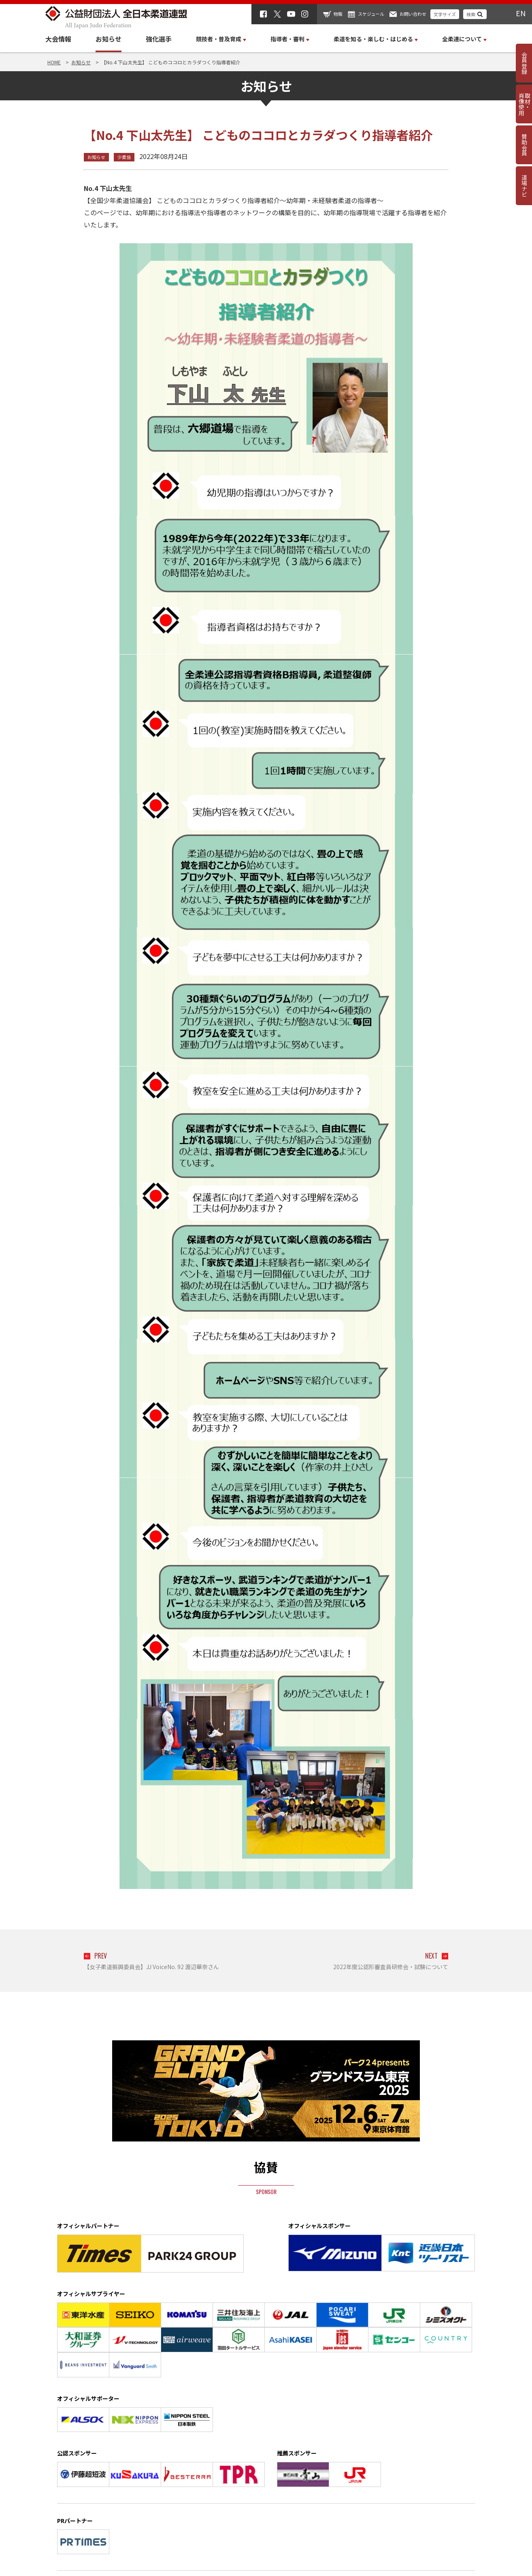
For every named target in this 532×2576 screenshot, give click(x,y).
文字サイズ (445, 14)
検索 (470, 14)
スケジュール (371, 14)
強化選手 (159, 39)
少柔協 (124, 157)
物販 (338, 14)
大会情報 (58, 39)
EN (521, 13)
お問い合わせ (413, 14)
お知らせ (108, 39)
